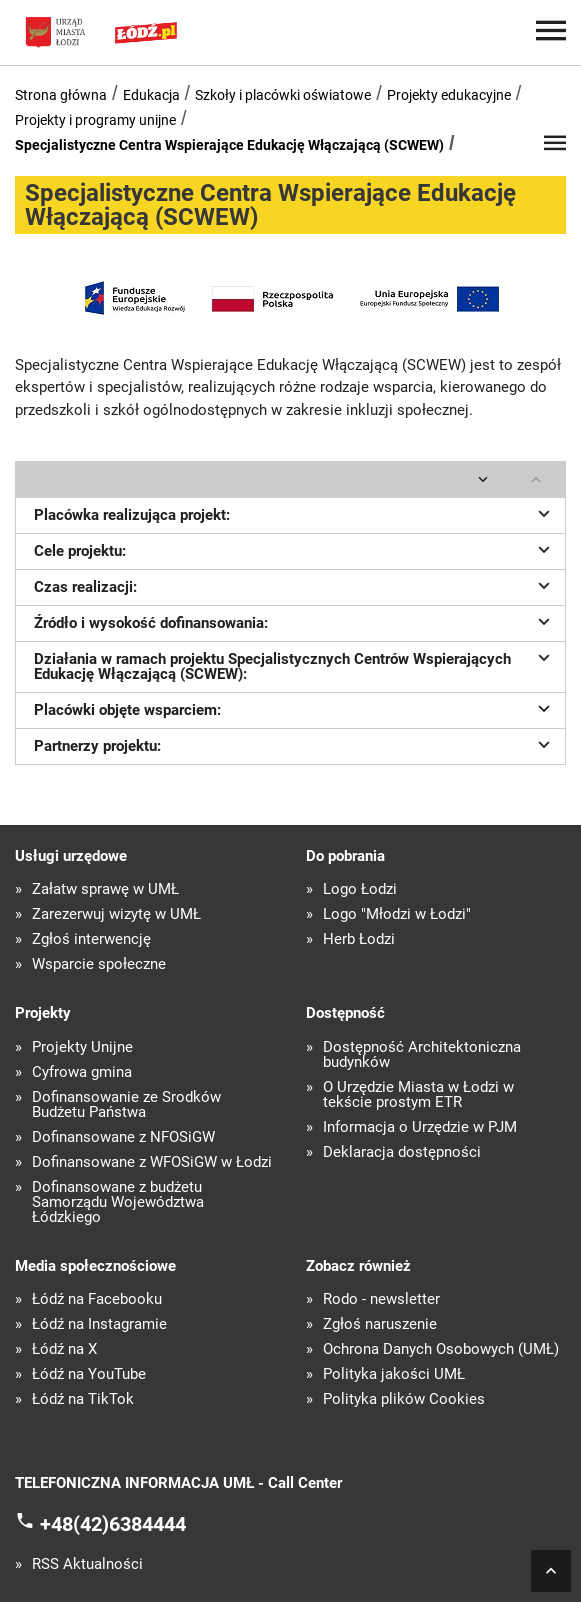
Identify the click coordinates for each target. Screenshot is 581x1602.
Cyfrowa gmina (82, 1072)
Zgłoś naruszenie (380, 1324)
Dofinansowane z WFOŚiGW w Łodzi (152, 1162)
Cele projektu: (295, 549)
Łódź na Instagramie (99, 1324)
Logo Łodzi (360, 889)
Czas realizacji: (295, 585)
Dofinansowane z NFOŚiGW (123, 1137)
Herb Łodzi (359, 939)
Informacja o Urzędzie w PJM (420, 1127)
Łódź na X (64, 1349)
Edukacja (151, 95)
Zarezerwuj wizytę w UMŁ (116, 914)
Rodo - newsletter (381, 1299)
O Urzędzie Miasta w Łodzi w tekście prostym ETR (418, 1095)
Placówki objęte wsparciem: (295, 708)
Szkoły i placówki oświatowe (283, 95)
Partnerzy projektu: (295, 744)
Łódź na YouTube (89, 1374)
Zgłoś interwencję (91, 939)
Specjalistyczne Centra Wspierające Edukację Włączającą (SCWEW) (229, 145)
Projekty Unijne (82, 1047)
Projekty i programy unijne (95, 120)
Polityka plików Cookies (404, 1399)
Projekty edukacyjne (449, 95)
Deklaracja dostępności (402, 1152)
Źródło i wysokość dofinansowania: (295, 621)
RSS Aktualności (87, 1564)
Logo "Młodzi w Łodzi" (397, 914)
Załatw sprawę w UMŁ (105, 889)
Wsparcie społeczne (99, 964)
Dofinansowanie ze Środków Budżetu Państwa (126, 1105)
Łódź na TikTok (83, 1399)
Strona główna (61, 95)
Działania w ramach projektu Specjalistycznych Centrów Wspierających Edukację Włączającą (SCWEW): (295, 664)
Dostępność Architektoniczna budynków (422, 1055)
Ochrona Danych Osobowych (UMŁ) (441, 1349)
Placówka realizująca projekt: (295, 513)
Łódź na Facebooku (97, 1299)
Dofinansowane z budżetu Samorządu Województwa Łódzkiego (118, 1202)
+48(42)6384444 (113, 1523)
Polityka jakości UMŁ (394, 1374)
